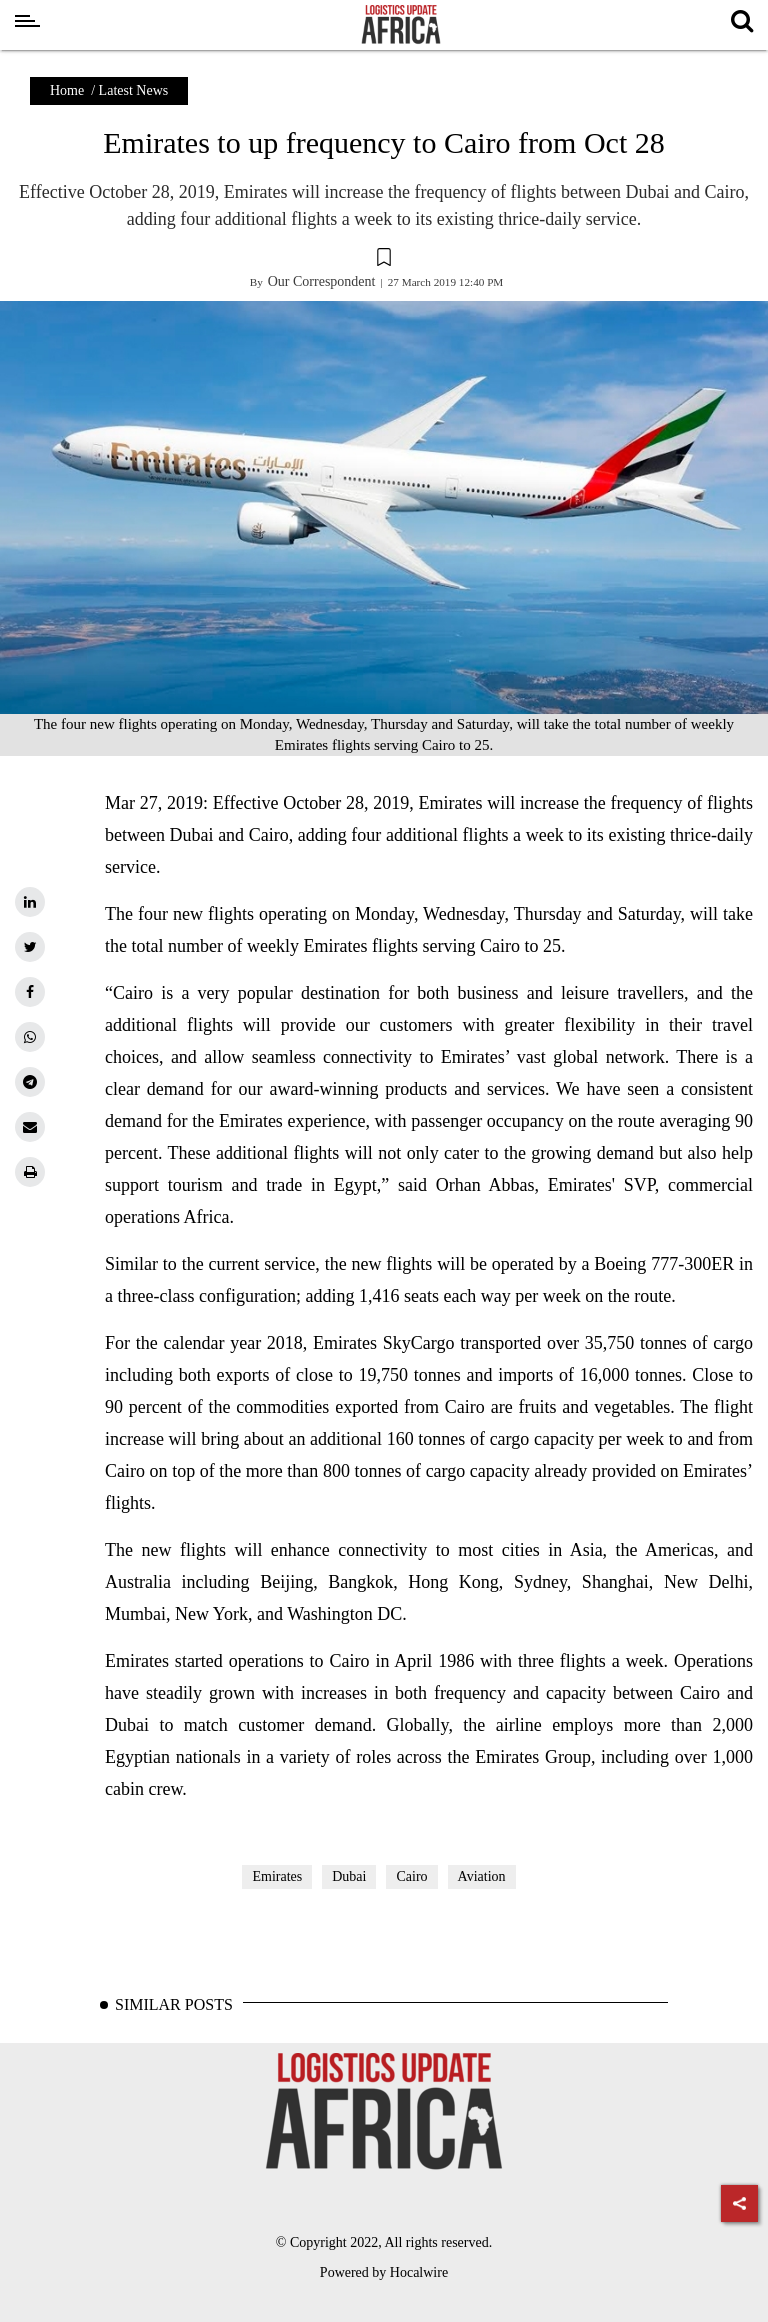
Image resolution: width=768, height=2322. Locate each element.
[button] (384, 260)
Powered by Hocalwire (384, 2272)
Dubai (349, 1876)
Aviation (482, 1876)
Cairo (411, 1876)
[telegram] (30, 1082)
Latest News (134, 90)
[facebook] (30, 992)
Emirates (277, 1876)
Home (67, 90)
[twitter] (30, 947)
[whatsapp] (30, 1037)
